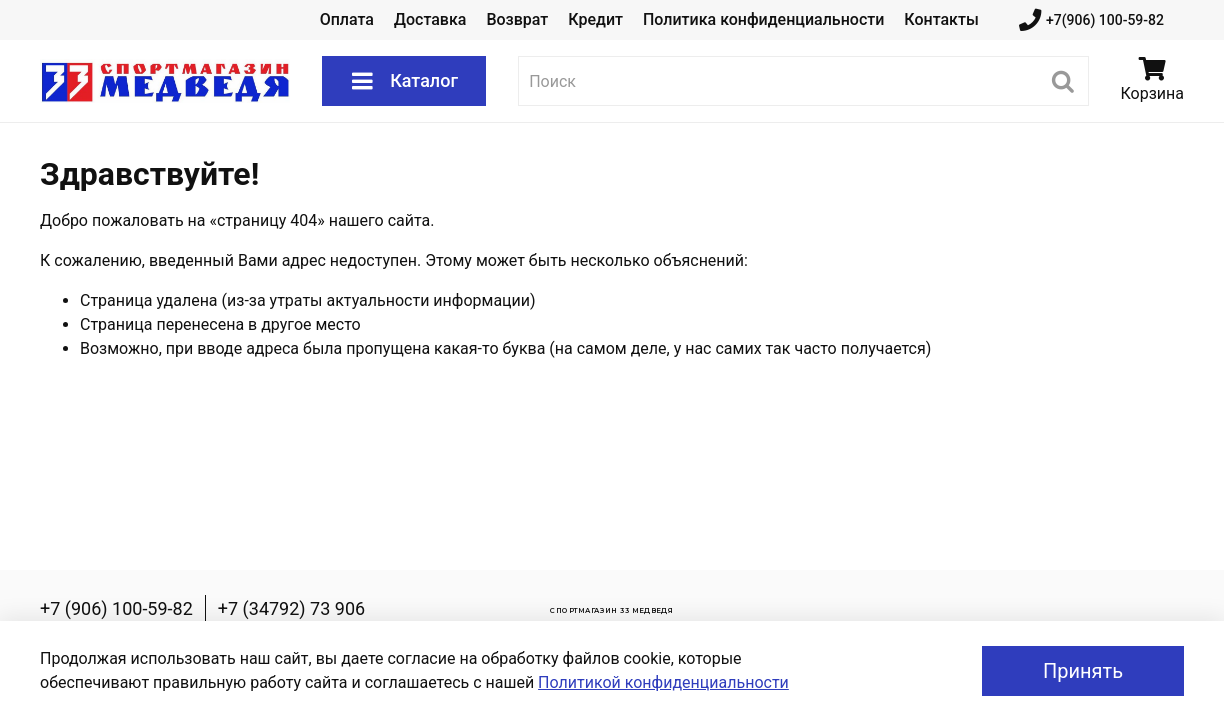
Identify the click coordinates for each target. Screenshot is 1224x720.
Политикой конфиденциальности (663, 682)
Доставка (430, 19)
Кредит (595, 19)
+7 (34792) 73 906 (291, 608)
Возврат (517, 19)
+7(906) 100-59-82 (1091, 20)
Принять (1083, 671)
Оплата (347, 19)
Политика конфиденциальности (763, 19)
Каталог (404, 81)
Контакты (941, 19)
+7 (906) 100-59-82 (116, 608)
